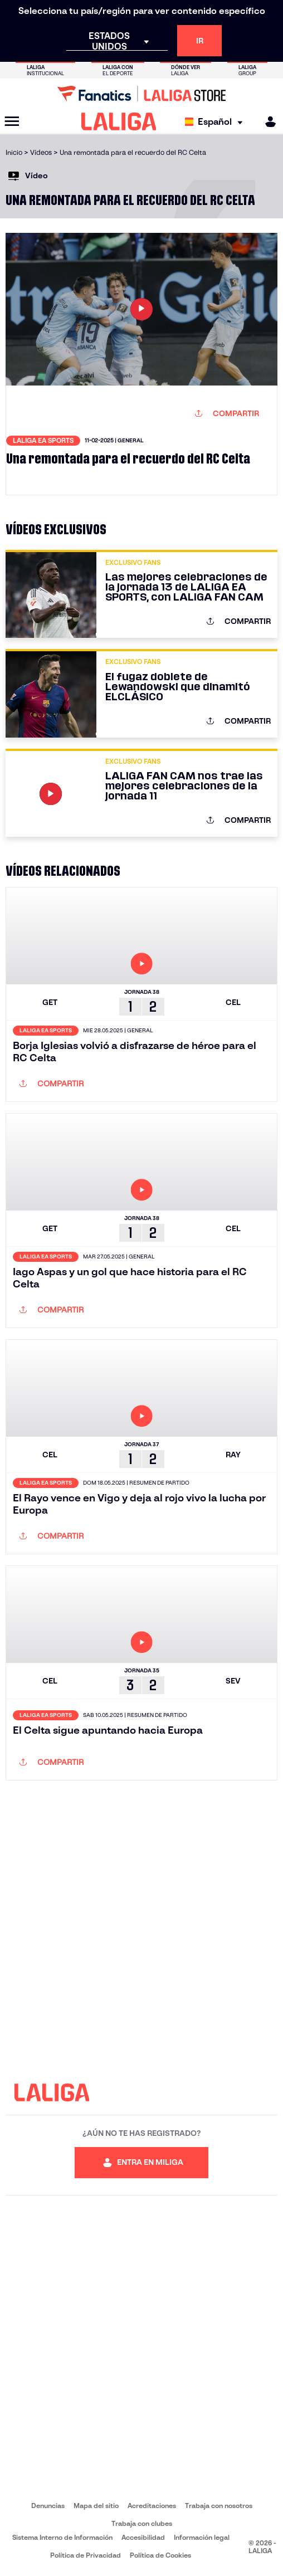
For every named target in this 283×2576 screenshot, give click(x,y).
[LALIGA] (119, 121)
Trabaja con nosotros (218, 2505)
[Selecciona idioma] (216, 121)
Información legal (202, 2537)
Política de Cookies (160, 2555)
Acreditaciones (152, 2505)
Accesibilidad (143, 2537)
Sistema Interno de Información (62, 2537)
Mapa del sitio (96, 2505)
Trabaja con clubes (141, 2523)
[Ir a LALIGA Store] (141, 93)
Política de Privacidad (85, 2555)
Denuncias (48, 2505)
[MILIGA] (267, 121)
